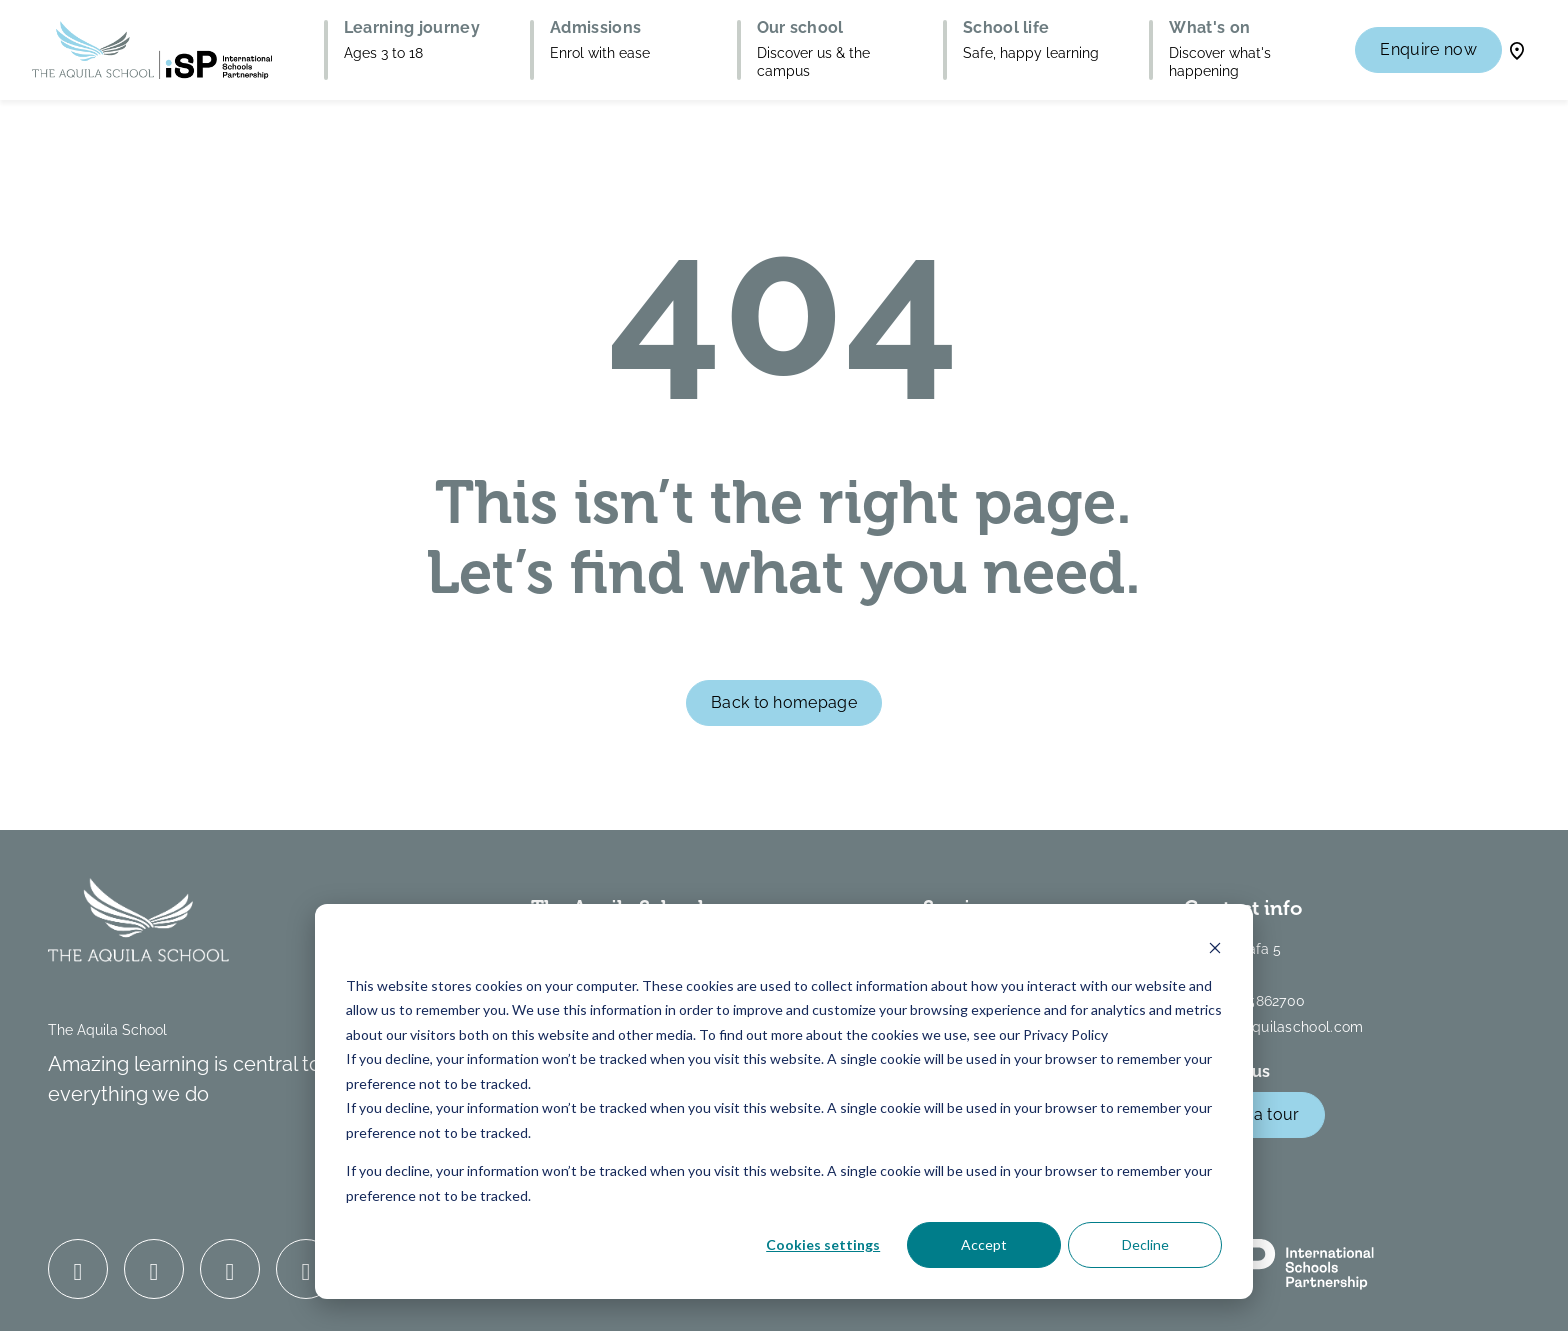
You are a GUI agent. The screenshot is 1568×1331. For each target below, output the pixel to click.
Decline (1145, 1244)
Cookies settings (823, 1244)
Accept (984, 1244)
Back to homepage (784, 702)
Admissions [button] (595, 28)
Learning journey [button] (412, 28)
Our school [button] (800, 28)
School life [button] (1006, 28)
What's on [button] (1209, 28)
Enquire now (1428, 49)
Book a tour (1254, 1114)
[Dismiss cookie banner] (1215, 947)
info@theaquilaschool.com (1274, 1027)
